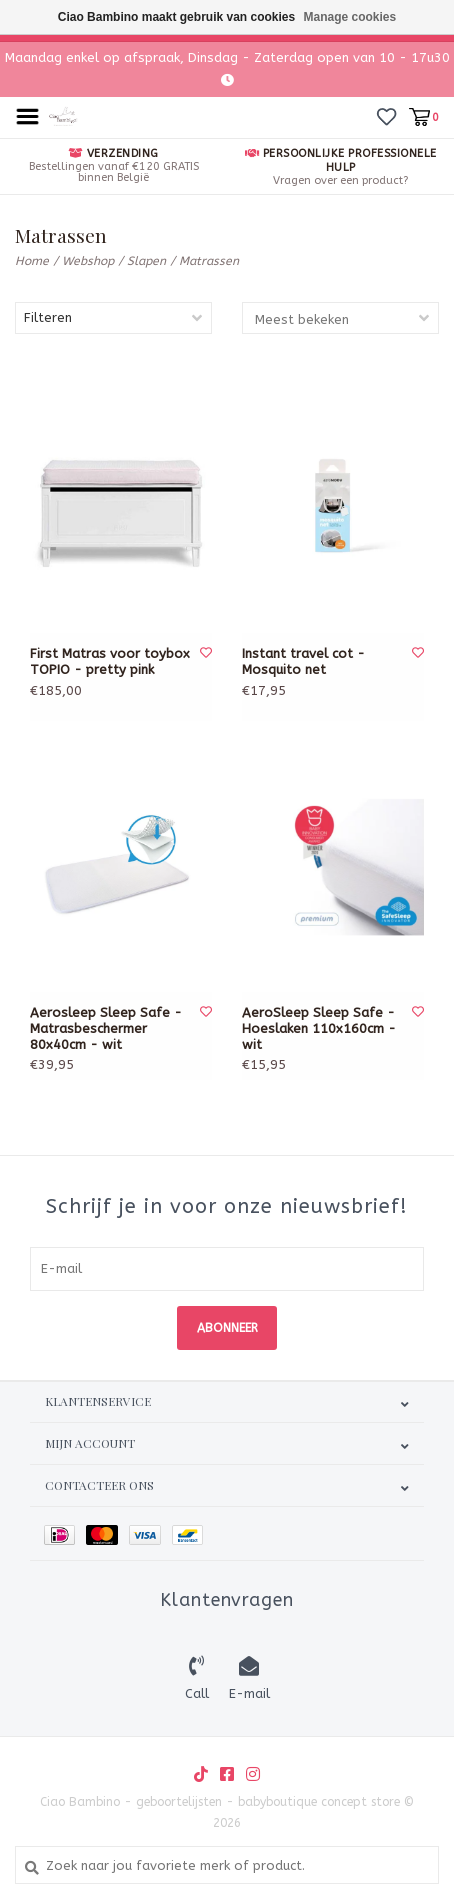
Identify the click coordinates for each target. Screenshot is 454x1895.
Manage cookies (350, 17)
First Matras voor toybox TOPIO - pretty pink (110, 661)
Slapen (146, 261)
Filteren (48, 317)
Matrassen (209, 261)
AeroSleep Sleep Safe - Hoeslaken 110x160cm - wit (319, 1029)
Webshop (88, 261)
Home (32, 261)
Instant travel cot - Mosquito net (303, 661)
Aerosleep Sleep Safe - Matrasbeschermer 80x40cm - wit (106, 1029)
